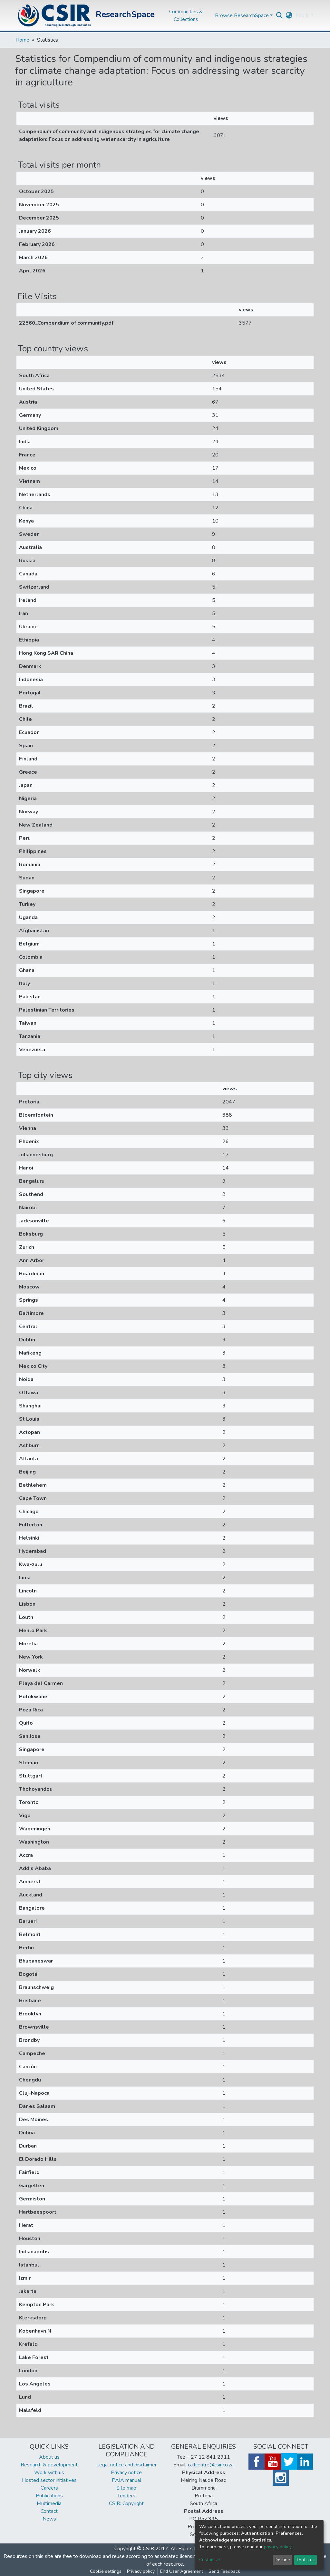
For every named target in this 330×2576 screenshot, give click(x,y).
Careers (49, 2488)
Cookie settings (105, 2571)
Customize (209, 2560)
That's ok (305, 2560)
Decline (282, 2560)
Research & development (49, 2464)
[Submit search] (279, 15)
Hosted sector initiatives (49, 2480)
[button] (289, 15)
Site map (126, 2488)
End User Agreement (181, 2571)
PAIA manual (126, 2480)
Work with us (49, 2472)
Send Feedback (224, 2571)
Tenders (126, 2495)
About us (49, 2457)
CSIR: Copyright (126, 2503)
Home (22, 40)
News (49, 2518)
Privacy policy (141, 2571)
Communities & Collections (186, 15)
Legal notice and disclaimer (126, 2464)
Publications (49, 2495)
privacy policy (277, 2547)
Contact (49, 2511)
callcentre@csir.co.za (211, 2464)
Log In (303, 15)
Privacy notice (126, 2472)
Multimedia (49, 2503)
